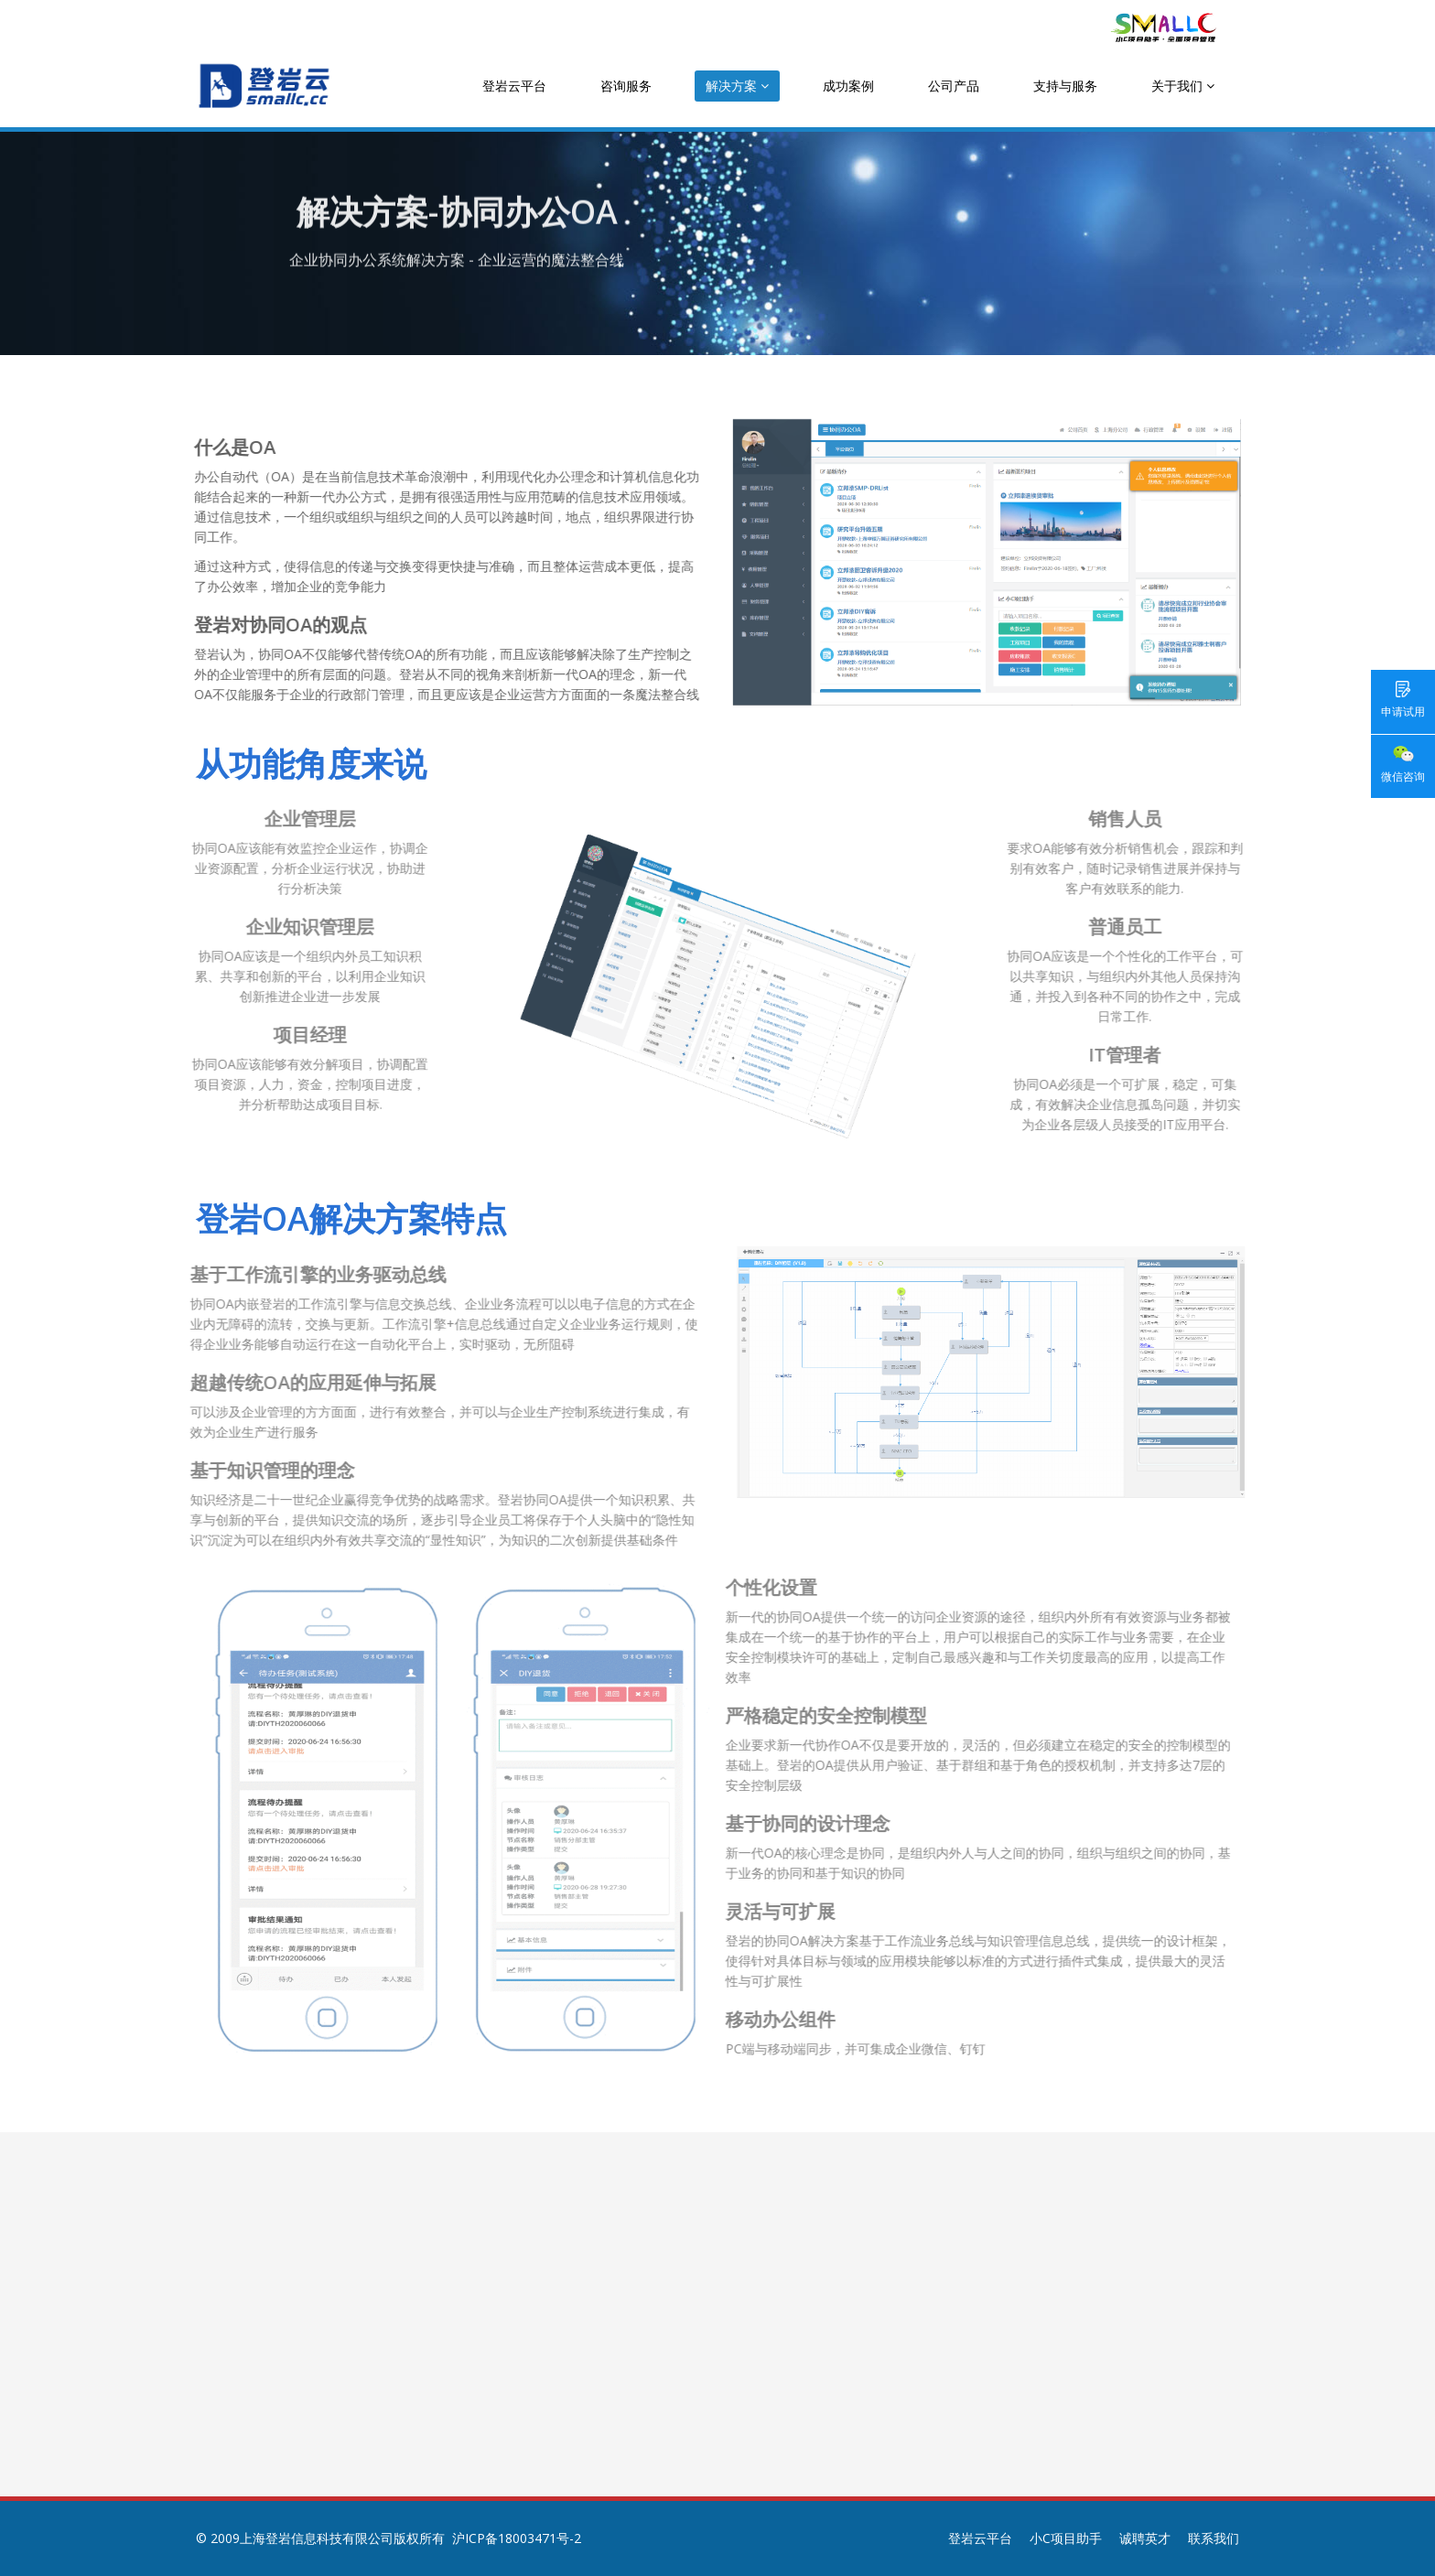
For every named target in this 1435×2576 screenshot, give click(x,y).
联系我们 (1213, 2538)
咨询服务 (626, 85)
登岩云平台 (514, 85)
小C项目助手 (1066, 2538)
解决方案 (737, 85)
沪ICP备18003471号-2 (516, 2538)
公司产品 (953, 85)
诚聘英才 (1145, 2538)
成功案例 (848, 85)
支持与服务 (1065, 85)
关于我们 (1182, 85)
